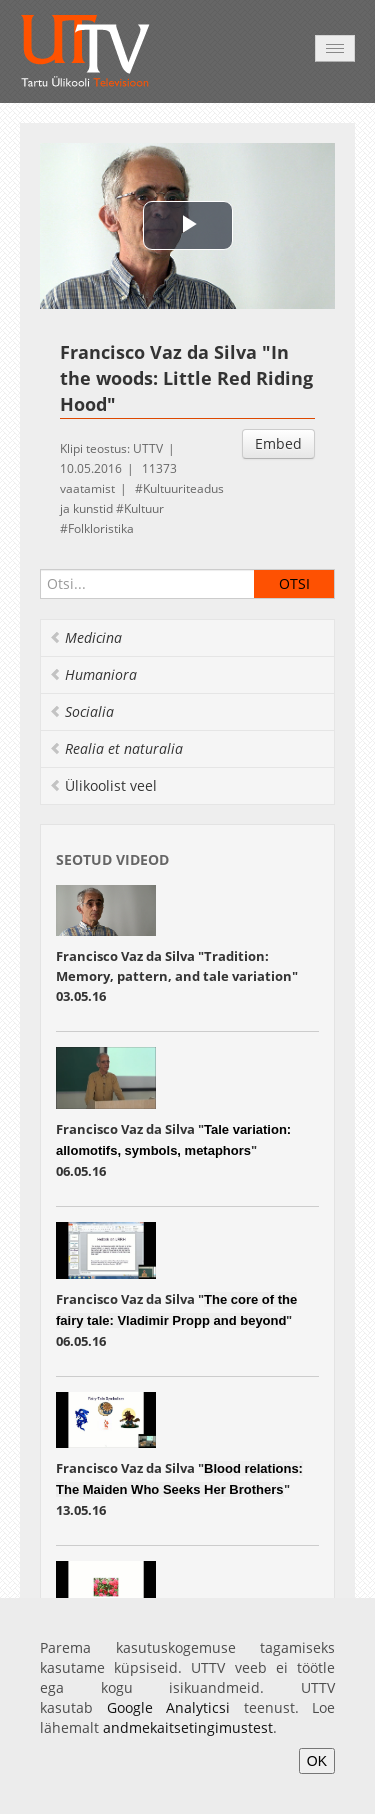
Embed (278, 443)
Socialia (81, 711)
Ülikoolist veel (103, 785)
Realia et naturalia (116, 748)
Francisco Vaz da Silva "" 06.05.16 (173, 1150)
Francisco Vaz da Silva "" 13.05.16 (179, 1489)
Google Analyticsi (169, 1707)
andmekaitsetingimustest (188, 1727)
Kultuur (144, 508)
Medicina (85, 637)
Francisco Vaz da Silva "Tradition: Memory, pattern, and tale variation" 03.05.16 (177, 976)
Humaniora (93, 674)
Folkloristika (101, 528)
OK (317, 1761)
